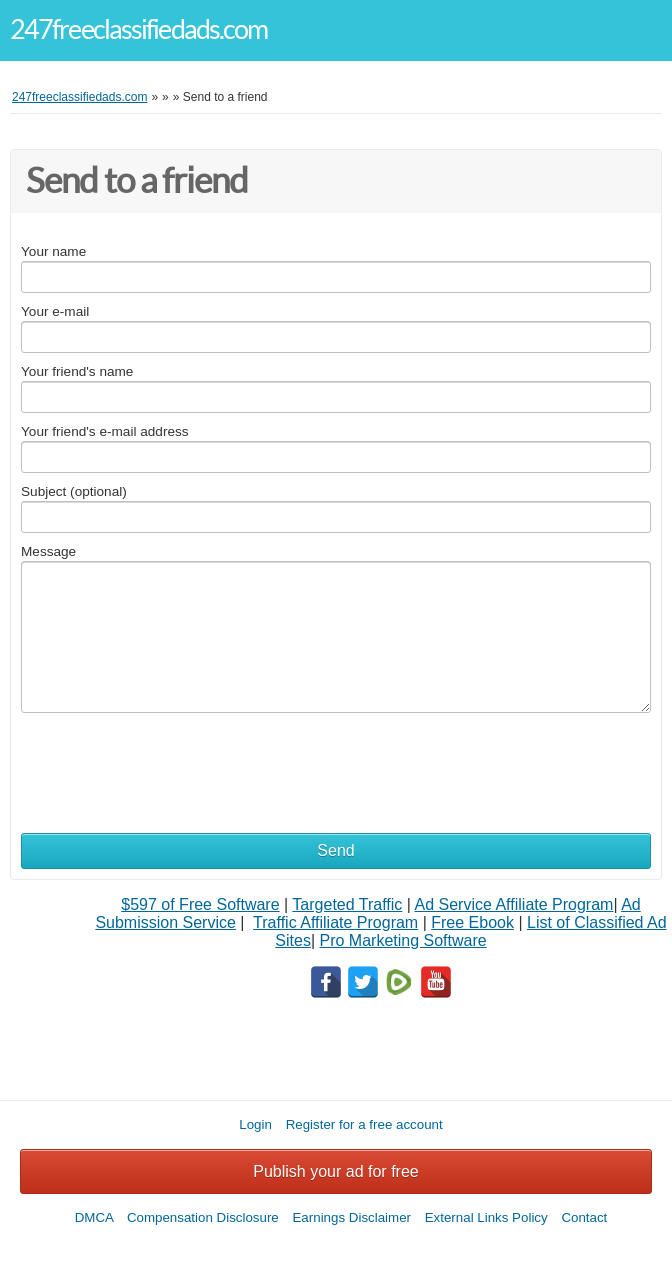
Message (48, 551)
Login (255, 1124)
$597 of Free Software (200, 904)
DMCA (94, 1217)
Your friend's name (77, 371)
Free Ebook (472, 922)
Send (335, 850)
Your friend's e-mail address (105, 431)
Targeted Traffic (347, 904)
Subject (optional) (74, 491)
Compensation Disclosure (203, 1217)
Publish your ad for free (335, 1171)
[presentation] (173, 762)
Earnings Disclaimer (351, 1217)
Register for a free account (364, 1124)
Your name (53, 251)
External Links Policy (486, 1217)
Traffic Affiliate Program (335, 922)
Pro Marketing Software (403, 940)
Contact (584, 1217)
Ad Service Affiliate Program (514, 904)
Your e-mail (55, 311)
